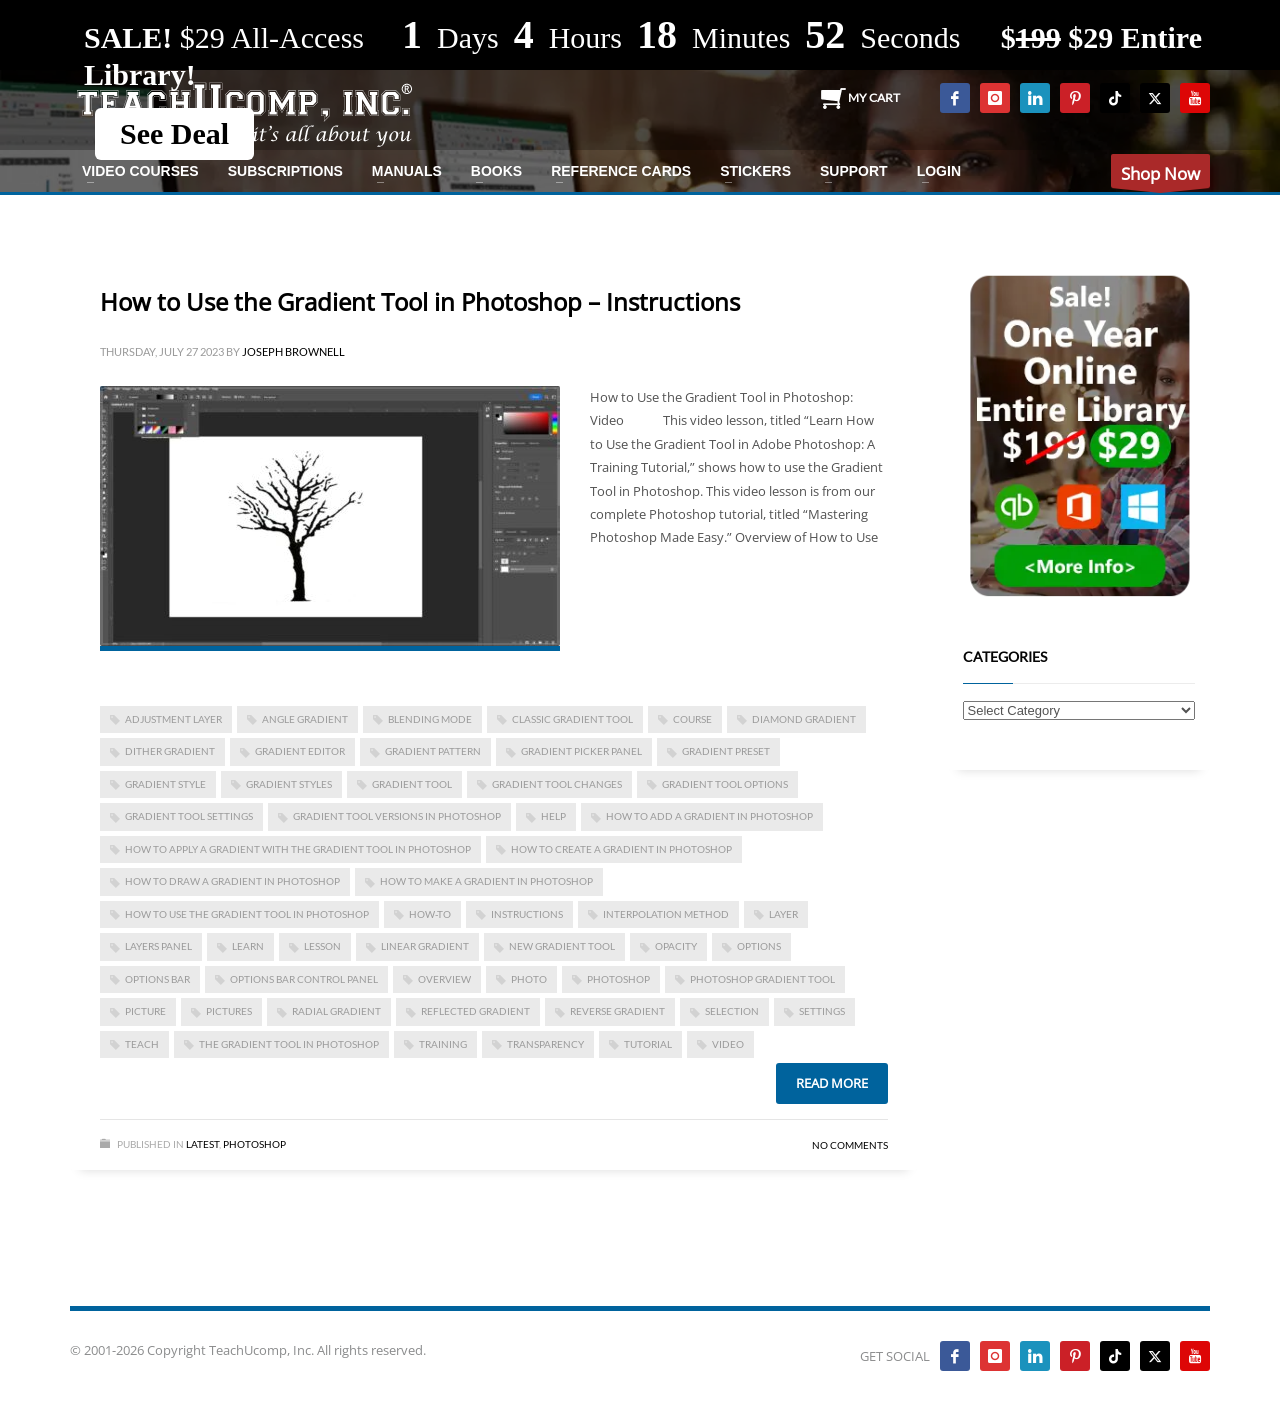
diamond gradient (804, 719)
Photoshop (254, 1144)
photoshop (618, 979)
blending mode (430, 719)
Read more (832, 1083)
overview (444, 979)
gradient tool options (725, 784)
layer (783, 914)
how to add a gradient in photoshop (709, 816)
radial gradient (336, 1011)
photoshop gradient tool (762, 979)
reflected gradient (475, 1011)
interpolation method (666, 914)
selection (732, 1011)
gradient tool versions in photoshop (397, 816)
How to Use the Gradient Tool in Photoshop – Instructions (420, 301)
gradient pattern (433, 751)
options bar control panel (304, 979)
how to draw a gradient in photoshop (232, 881)
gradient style (165, 784)
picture (145, 1011)
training (443, 1044)
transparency (545, 1044)
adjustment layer (173, 719)
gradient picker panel (581, 751)
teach (142, 1044)
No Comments (850, 1145)
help (553, 816)
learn (248, 946)
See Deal (174, 133)
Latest (202, 1144)
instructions (527, 914)
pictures (229, 1011)
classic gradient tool (572, 719)
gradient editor (300, 751)
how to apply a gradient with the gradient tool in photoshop (298, 849)
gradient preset (726, 751)
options (759, 946)
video (728, 1044)
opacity (676, 946)
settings (822, 1011)
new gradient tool (562, 946)
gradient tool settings (189, 816)
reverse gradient (617, 1011)
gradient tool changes (557, 784)
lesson (322, 946)
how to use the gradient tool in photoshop (247, 914)
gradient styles (289, 784)
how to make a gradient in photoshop (486, 881)
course (692, 719)
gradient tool (412, 784)
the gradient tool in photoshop (289, 1044)
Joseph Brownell (293, 351)
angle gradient (305, 719)
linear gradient (425, 946)
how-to (430, 914)
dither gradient (170, 751)
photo (529, 979)
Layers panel (158, 946)
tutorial (648, 1044)
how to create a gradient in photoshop (621, 849)
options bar (157, 979)
